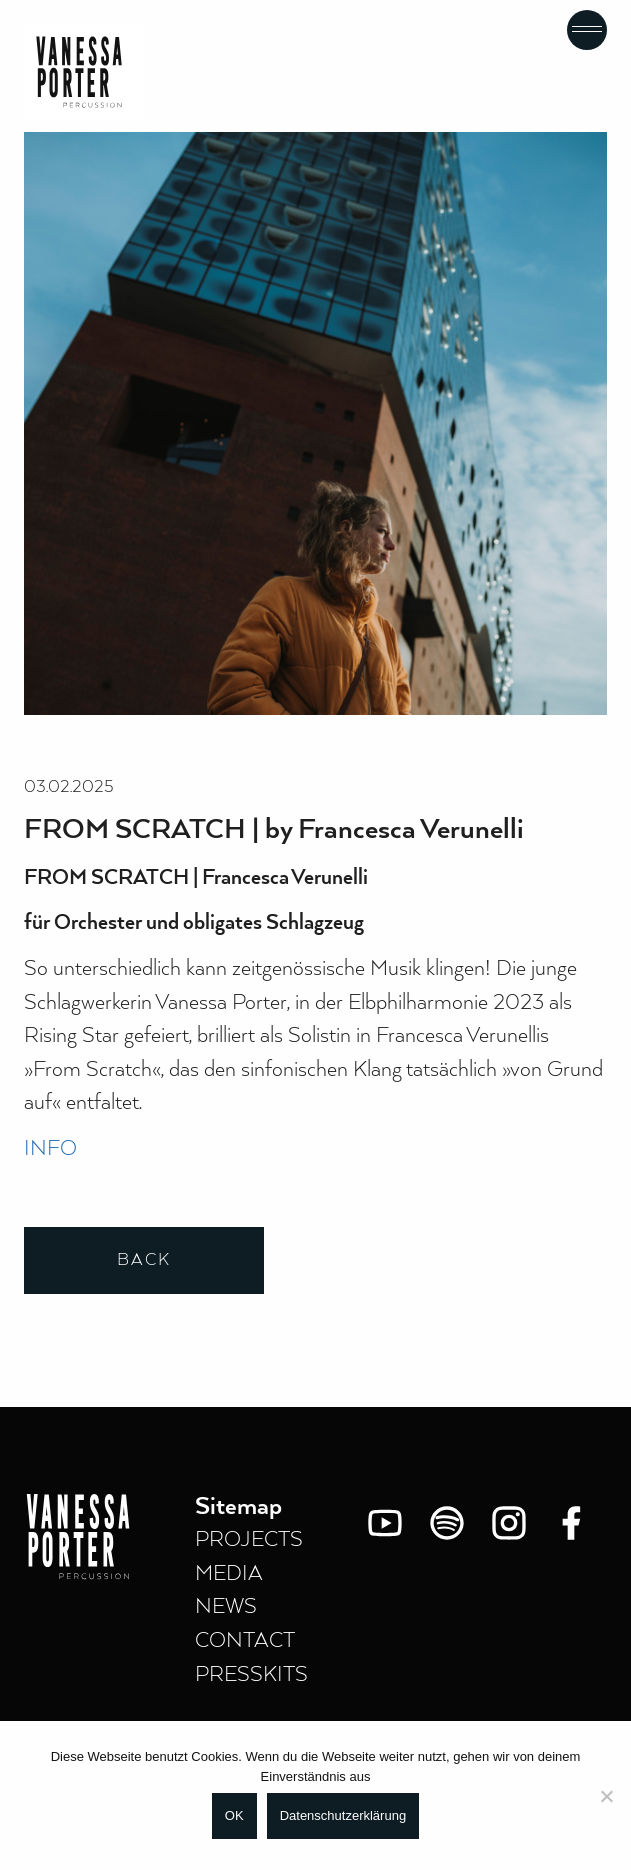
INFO (50, 1149)
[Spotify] (447, 1523)
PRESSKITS (251, 1675)
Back (144, 1260)
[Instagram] (509, 1523)
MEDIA (229, 1574)
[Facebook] (571, 1523)
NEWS (226, 1607)
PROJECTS (249, 1540)
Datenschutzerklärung (343, 1815)
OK (234, 1815)
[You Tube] (385, 1523)
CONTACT (245, 1641)
